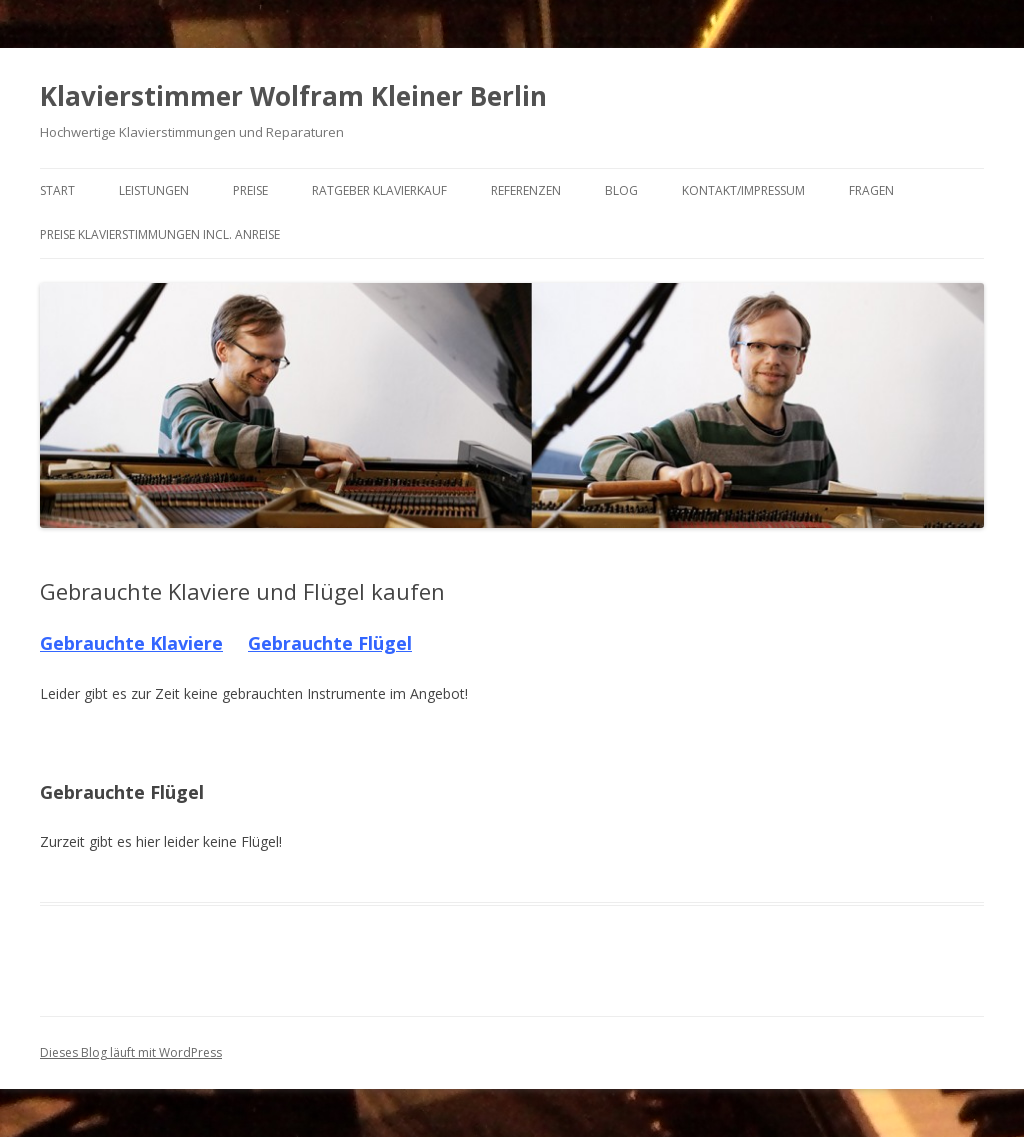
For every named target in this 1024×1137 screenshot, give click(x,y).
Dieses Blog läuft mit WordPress (131, 1052)
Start (57, 190)
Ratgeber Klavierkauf (379, 190)
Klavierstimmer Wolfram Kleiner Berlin (293, 96)
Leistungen (154, 190)
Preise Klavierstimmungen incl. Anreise (160, 234)
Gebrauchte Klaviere (131, 643)
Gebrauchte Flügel (330, 643)
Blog (621, 190)
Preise (250, 190)
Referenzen (526, 190)
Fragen (871, 190)
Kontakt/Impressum (743, 190)
